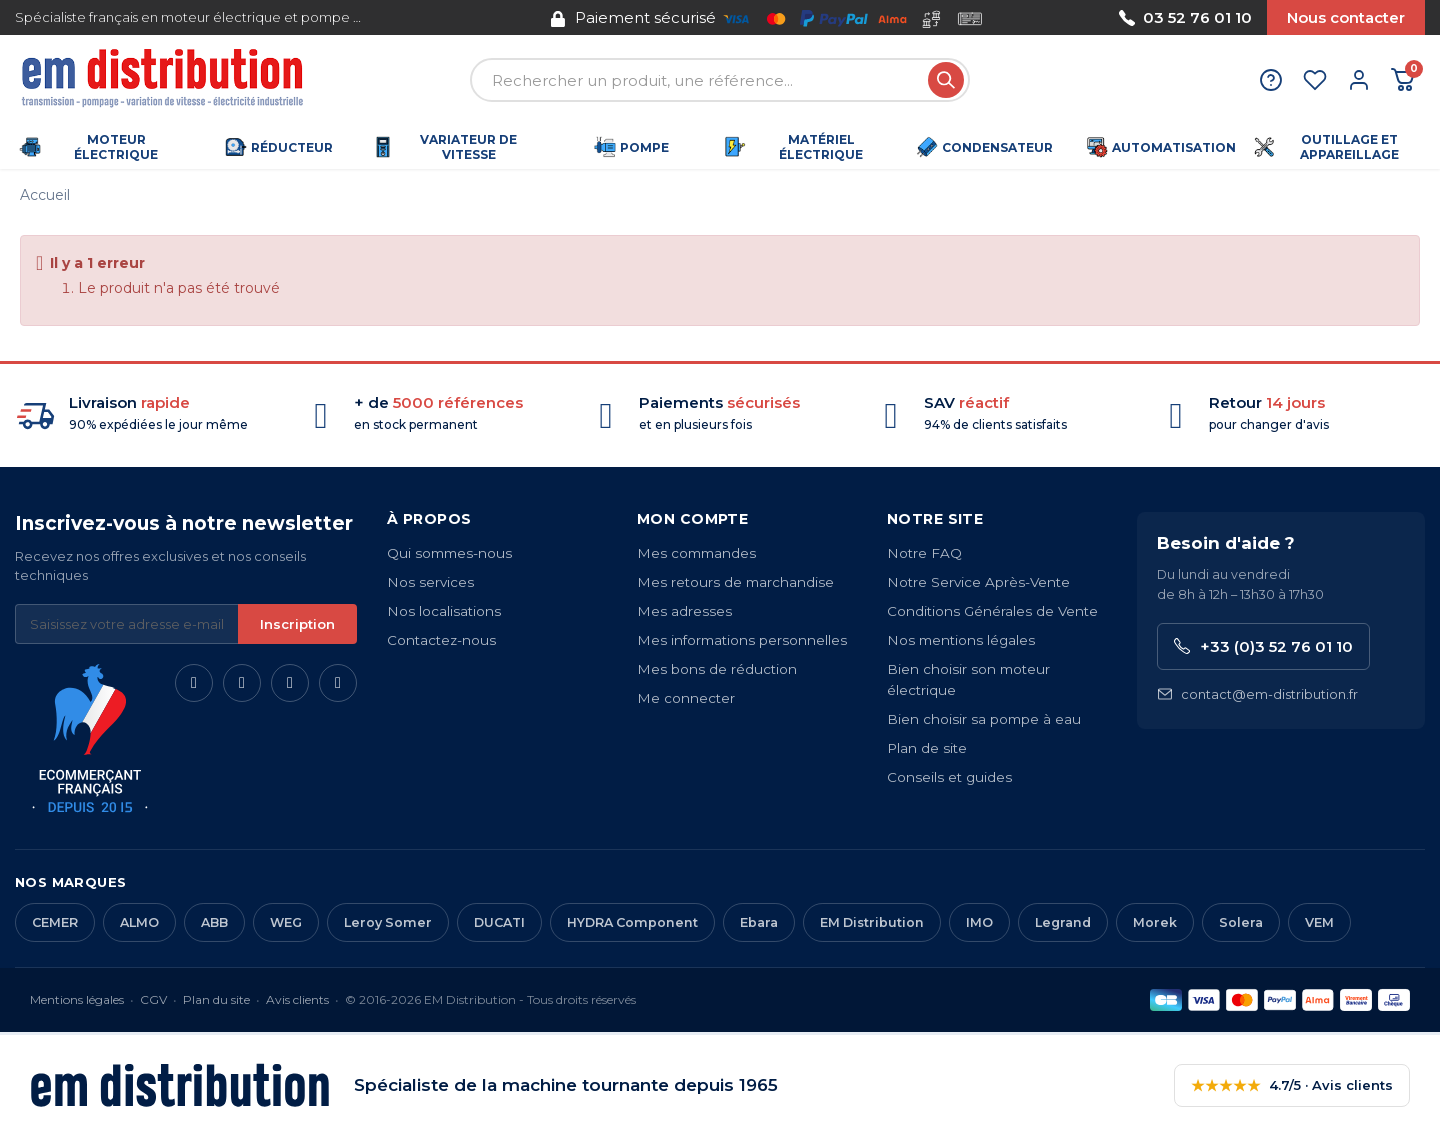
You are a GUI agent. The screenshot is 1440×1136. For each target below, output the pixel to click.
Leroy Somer (388, 922)
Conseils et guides (949, 777)
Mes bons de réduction (717, 669)
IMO (979, 922)
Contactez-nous (441, 640)
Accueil (45, 195)
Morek (1155, 922)
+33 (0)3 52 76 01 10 (1263, 646)
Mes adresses (684, 611)
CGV (153, 999)
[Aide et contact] (1271, 80)
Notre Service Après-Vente (978, 582)
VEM (1319, 922)
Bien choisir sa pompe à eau (984, 719)
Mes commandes (696, 553)
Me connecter (686, 698)
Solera (1241, 922)
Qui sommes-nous (449, 553)
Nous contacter (1346, 17)
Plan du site (216, 999)
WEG (286, 922)
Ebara (759, 922)
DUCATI (499, 922)
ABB (214, 922)
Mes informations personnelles (742, 640)
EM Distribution (872, 922)
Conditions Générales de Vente (992, 611)
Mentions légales (77, 999)
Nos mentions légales (961, 640)
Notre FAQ (924, 553)
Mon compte (692, 519)
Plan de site (927, 748)
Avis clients (297, 999)
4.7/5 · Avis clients (1292, 1085)
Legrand (1063, 922)
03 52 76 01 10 (1185, 17)
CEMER (55, 922)
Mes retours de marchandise (735, 582)
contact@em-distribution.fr (1257, 694)
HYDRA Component (632, 922)
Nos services (430, 582)
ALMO (139, 922)
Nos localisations (444, 611)
